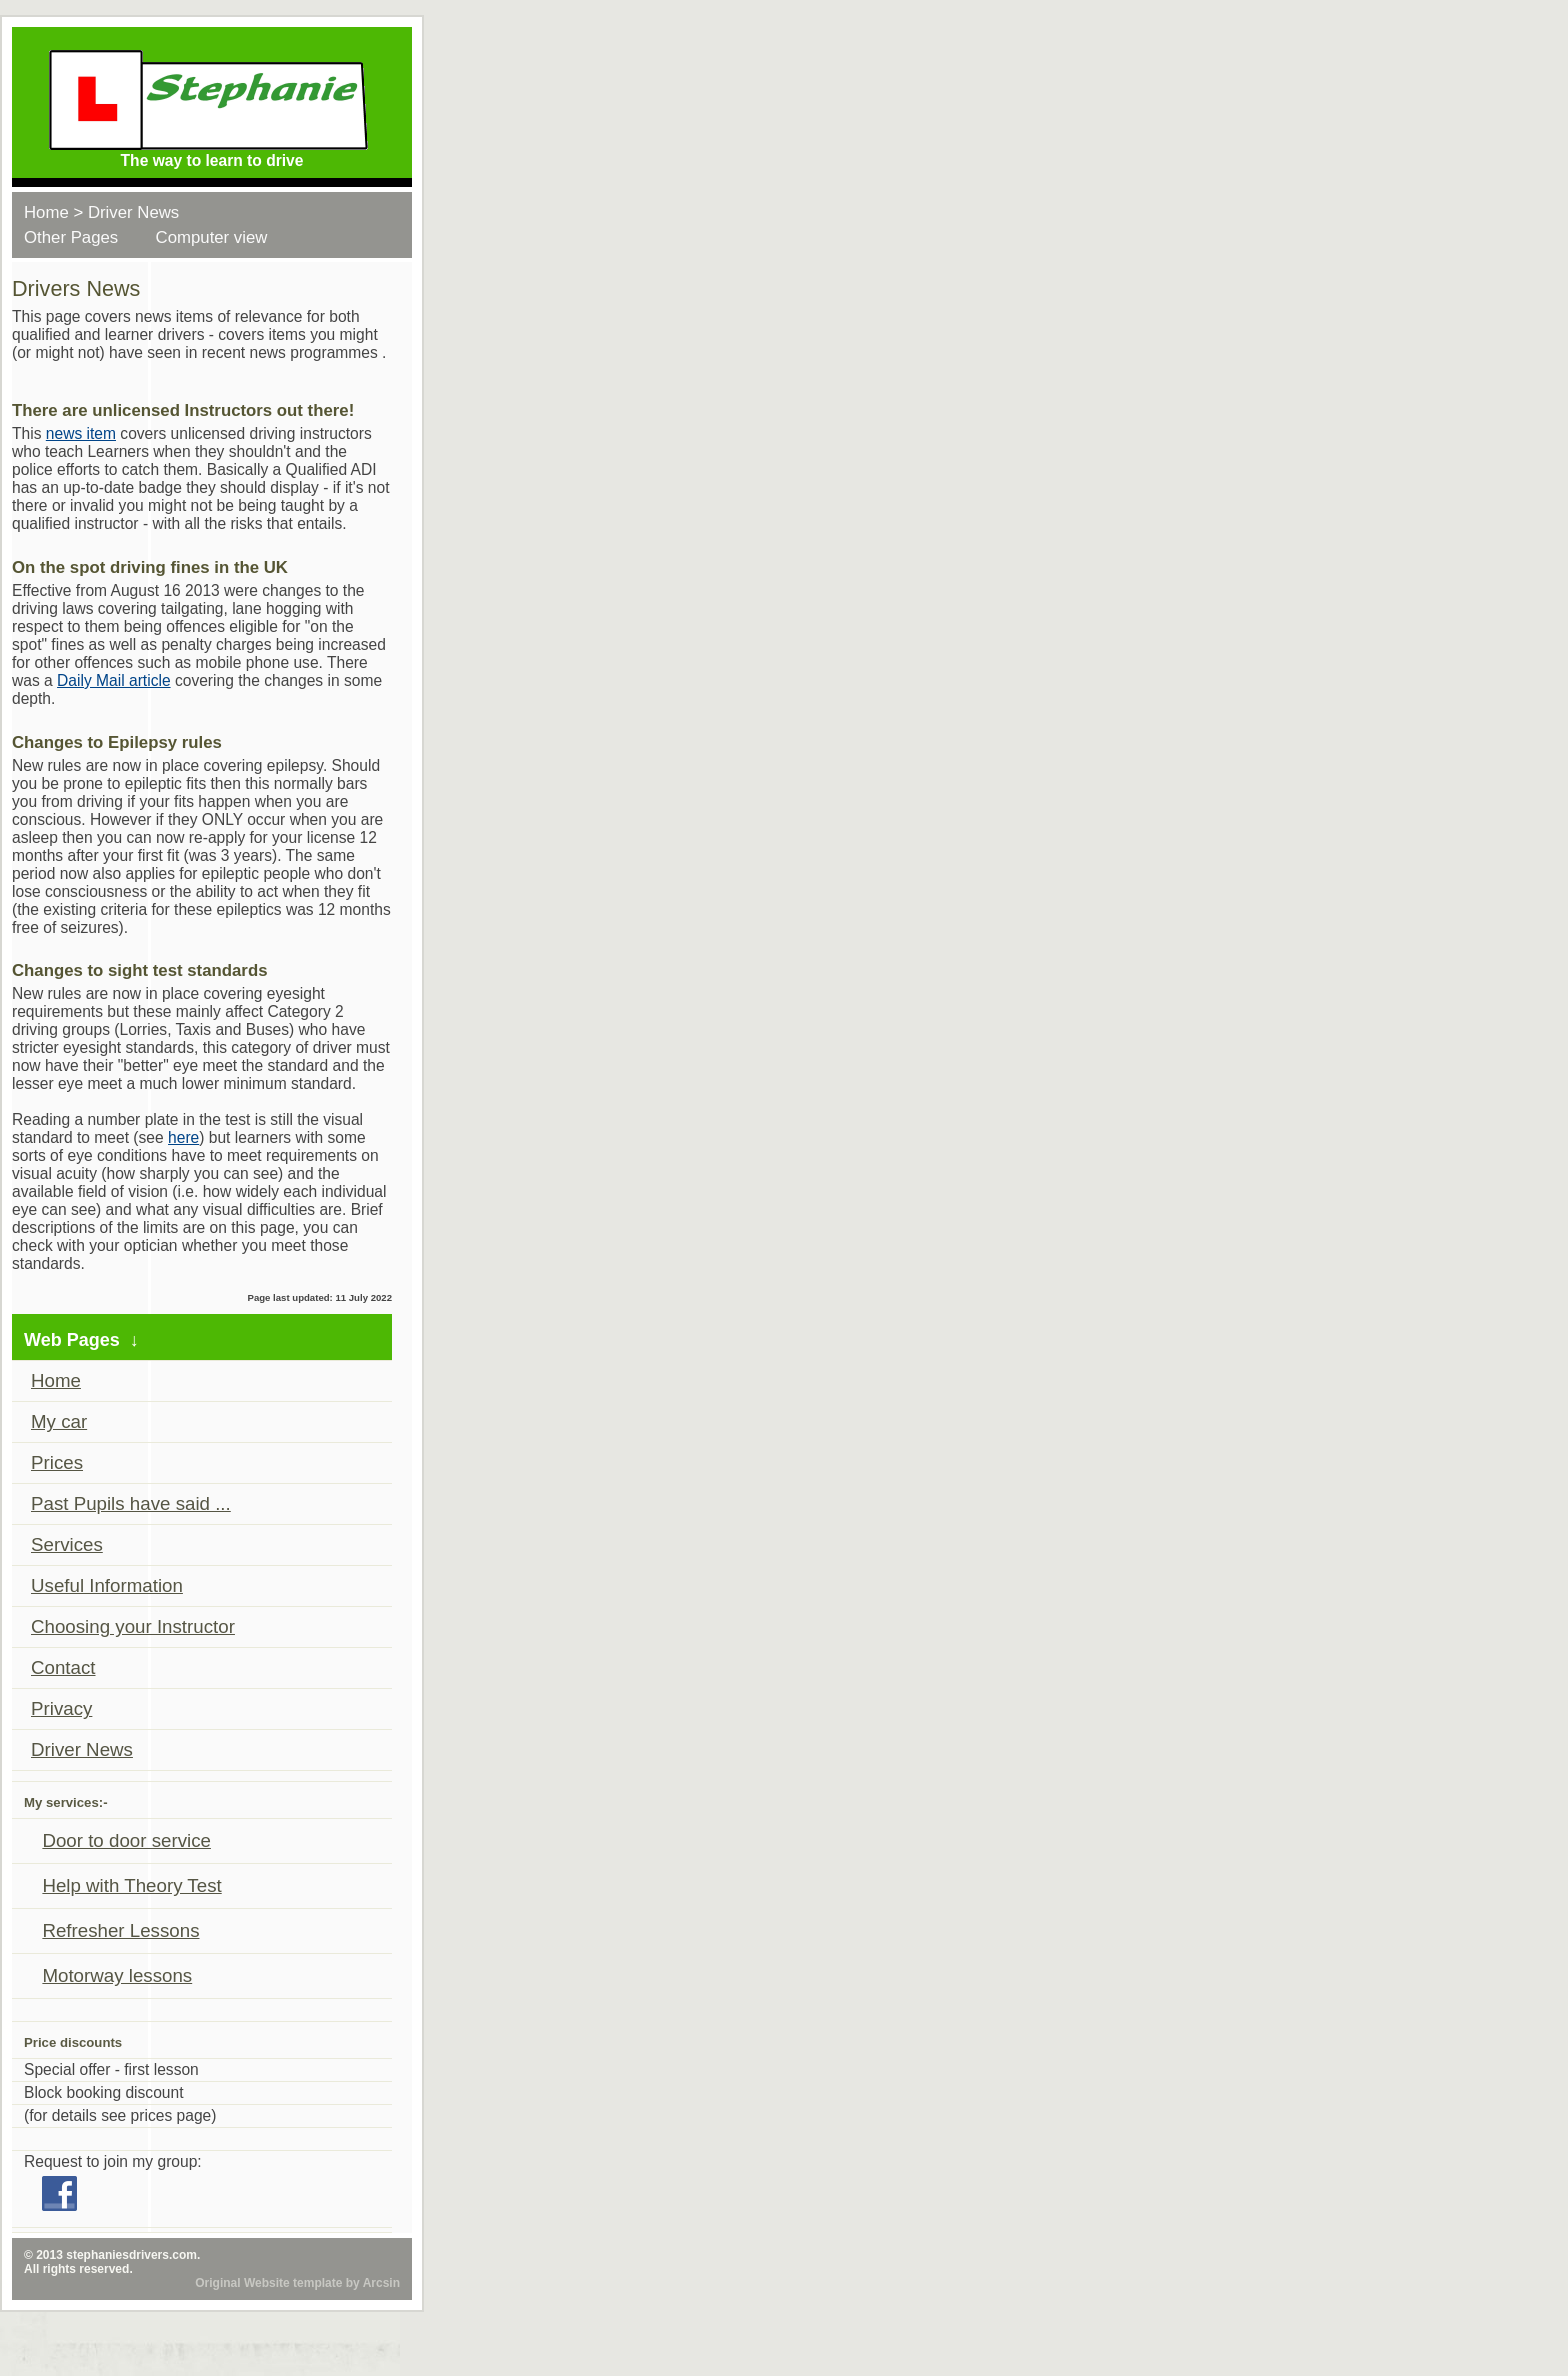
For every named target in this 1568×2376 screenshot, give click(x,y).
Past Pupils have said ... (131, 1503)
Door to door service (126, 1840)
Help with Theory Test (131, 1885)
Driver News (133, 212)
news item (81, 433)
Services (67, 1544)
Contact (63, 1667)
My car (59, 1421)
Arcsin (381, 2283)
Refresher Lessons (120, 1930)
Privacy (61, 1708)
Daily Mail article (114, 680)
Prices (57, 1462)
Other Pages (71, 237)
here (183, 1137)
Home (46, 212)
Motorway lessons (117, 1975)
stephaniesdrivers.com (131, 2255)
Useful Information (107, 1585)
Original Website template (268, 2283)
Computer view (212, 237)
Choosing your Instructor (133, 1626)
